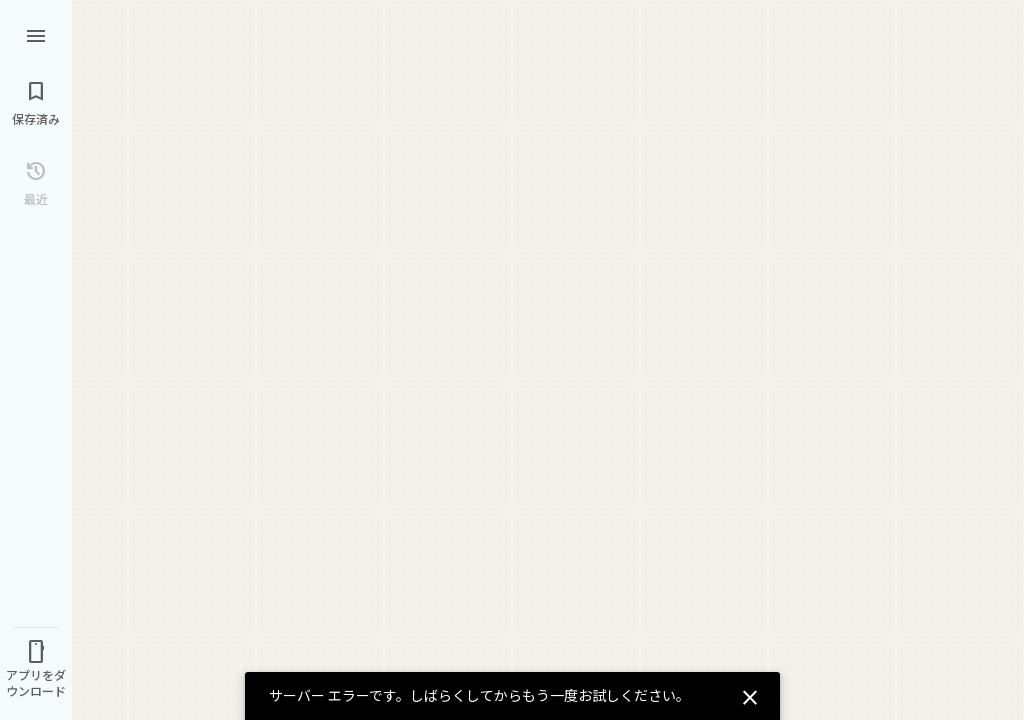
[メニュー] (36, 34)
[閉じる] (747, 695)
